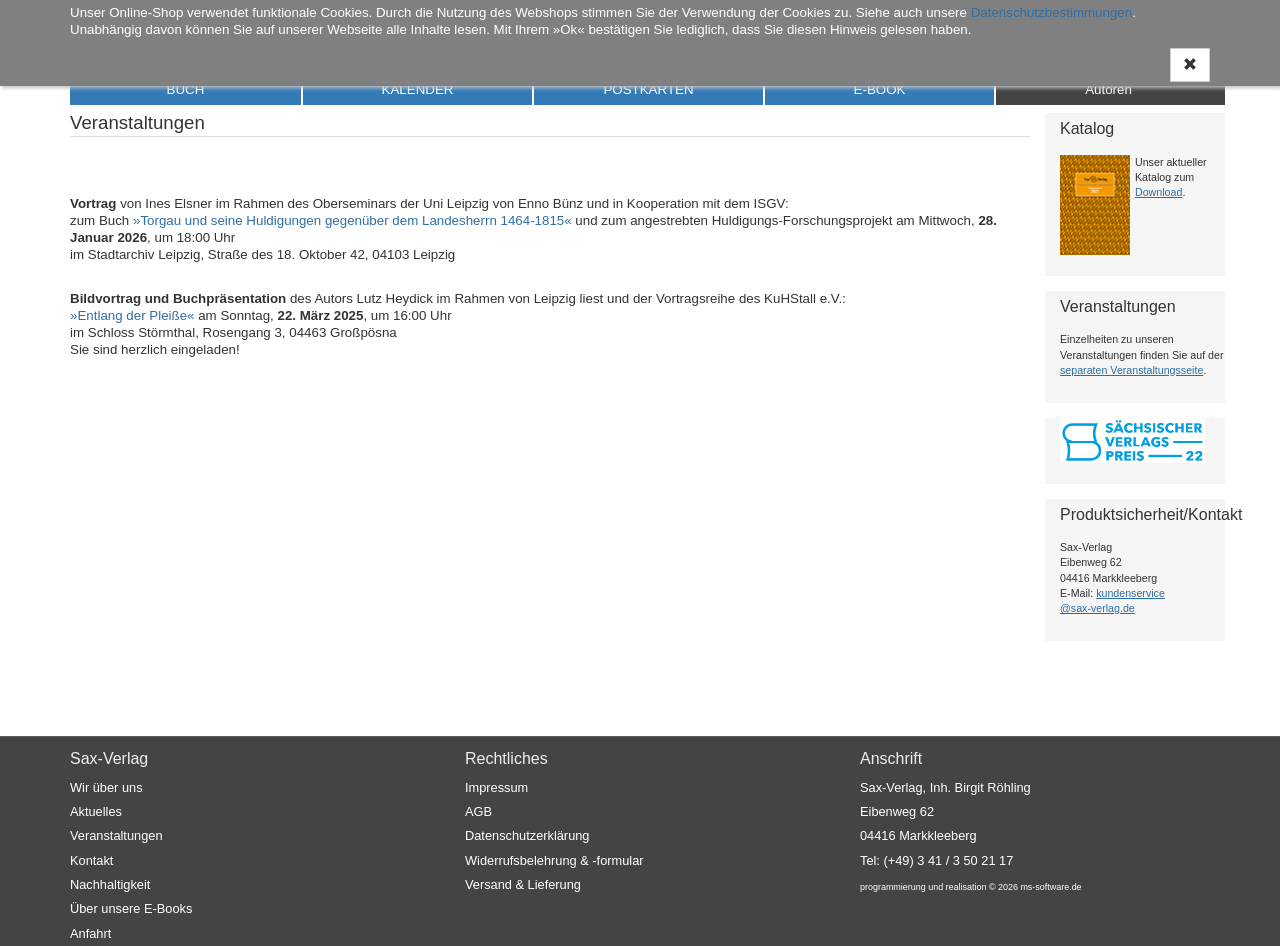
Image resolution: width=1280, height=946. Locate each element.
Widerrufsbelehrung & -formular (554, 860)
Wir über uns (106, 787)
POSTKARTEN (648, 89)
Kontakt (91, 860)
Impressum (496, 787)
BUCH (186, 89)
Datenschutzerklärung (527, 836)
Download (1158, 192)
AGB (478, 811)
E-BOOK (880, 89)
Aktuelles (96, 811)
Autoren (1108, 89)
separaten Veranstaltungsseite (1131, 370)
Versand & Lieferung (523, 884)
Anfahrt (90, 933)
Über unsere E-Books (131, 908)
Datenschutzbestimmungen (1052, 12)
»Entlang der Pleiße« (132, 315)
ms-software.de (1050, 887)
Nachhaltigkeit (110, 884)
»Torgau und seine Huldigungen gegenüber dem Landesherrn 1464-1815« (352, 220)
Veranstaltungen (116, 836)
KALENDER (418, 89)
